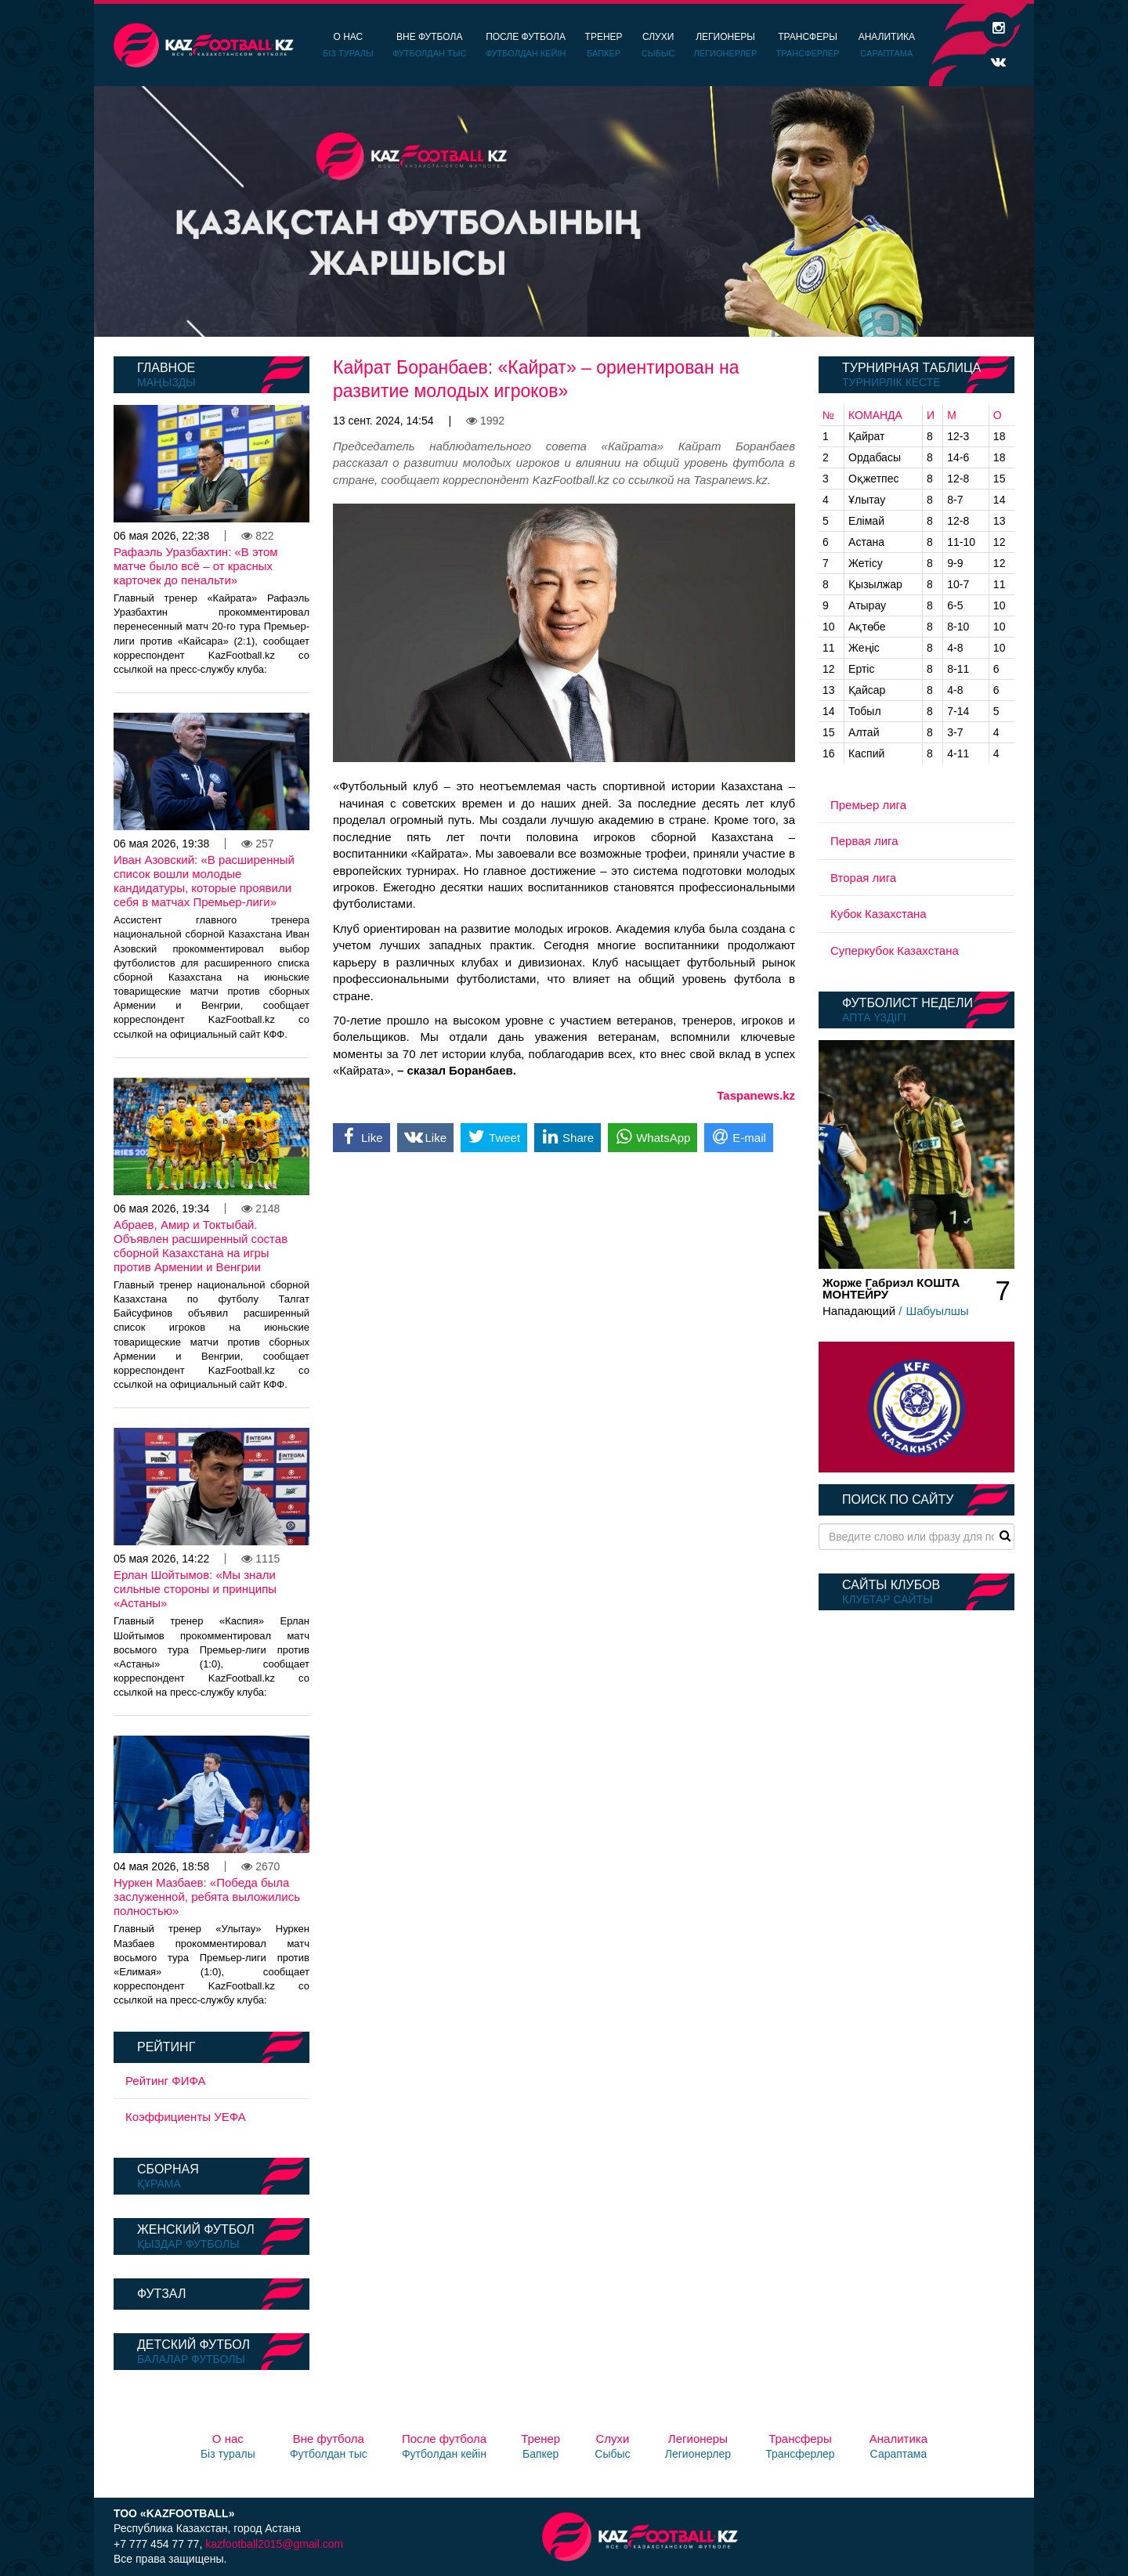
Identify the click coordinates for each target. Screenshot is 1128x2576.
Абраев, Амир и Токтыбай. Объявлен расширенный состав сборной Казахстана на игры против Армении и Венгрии (200, 1246)
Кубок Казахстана (878, 913)
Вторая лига (863, 877)
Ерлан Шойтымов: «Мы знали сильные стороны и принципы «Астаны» (195, 1589)
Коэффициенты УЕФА (185, 2116)
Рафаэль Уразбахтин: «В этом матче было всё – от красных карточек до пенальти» (196, 566)
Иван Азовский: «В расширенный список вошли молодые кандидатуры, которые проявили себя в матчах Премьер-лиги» (204, 881)
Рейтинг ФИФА (165, 2080)
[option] (564, 211)
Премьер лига (868, 804)
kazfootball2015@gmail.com (274, 2544)
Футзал (161, 2293)
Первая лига (864, 840)
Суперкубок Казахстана (894, 950)
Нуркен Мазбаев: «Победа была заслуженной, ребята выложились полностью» (207, 1896)
